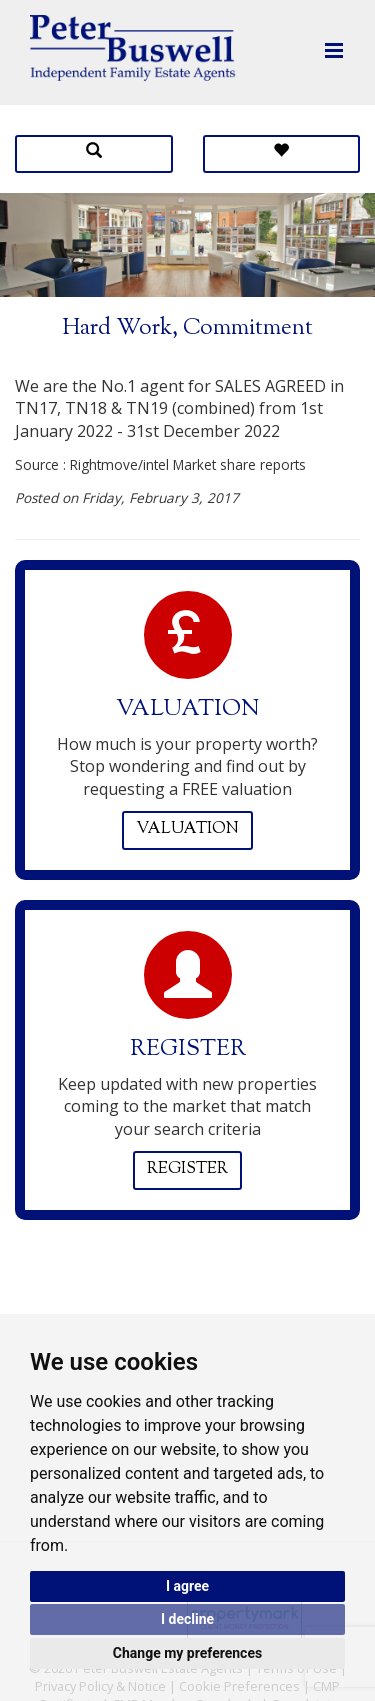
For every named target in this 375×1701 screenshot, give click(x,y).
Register (187, 1169)
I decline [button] (187, 1619)
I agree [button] (187, 1586)
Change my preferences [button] (187, 1653)
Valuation (187, 829)
